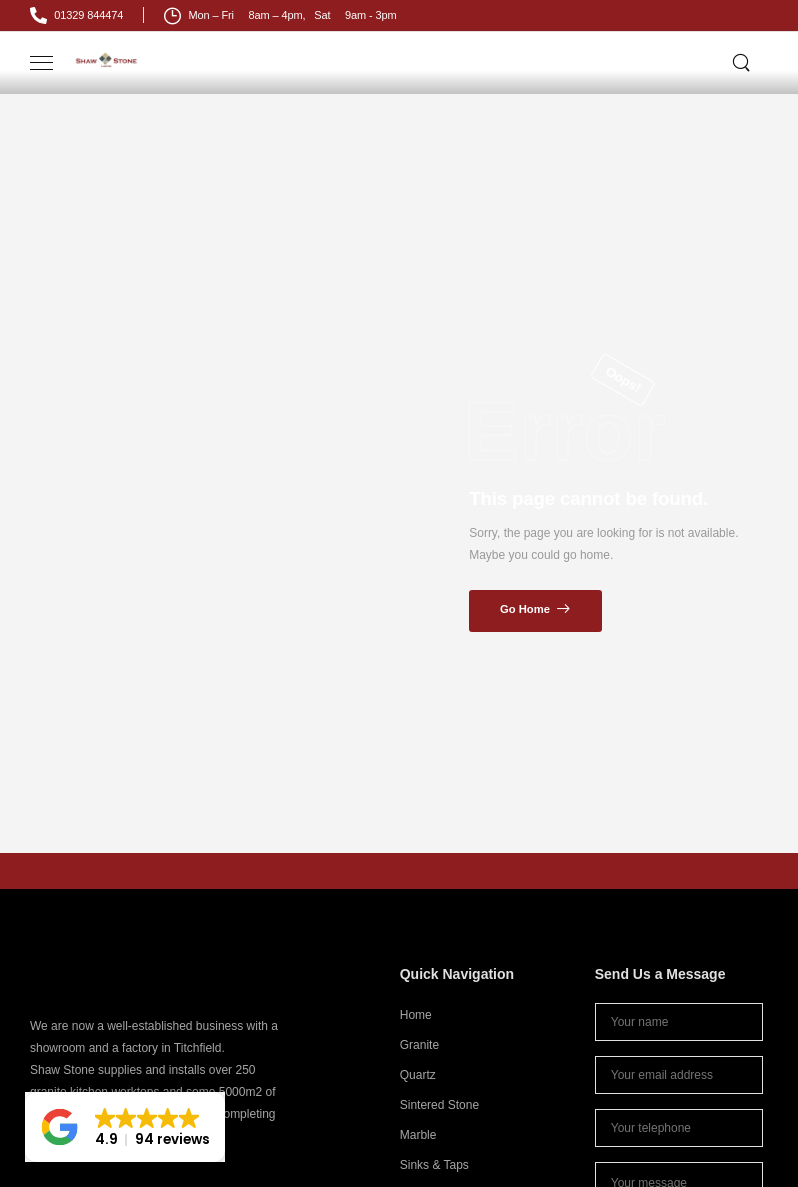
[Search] (743, 62)
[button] (125, 1127)
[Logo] (107, 59)
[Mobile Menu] (41, 63)
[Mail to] (76, 15)
